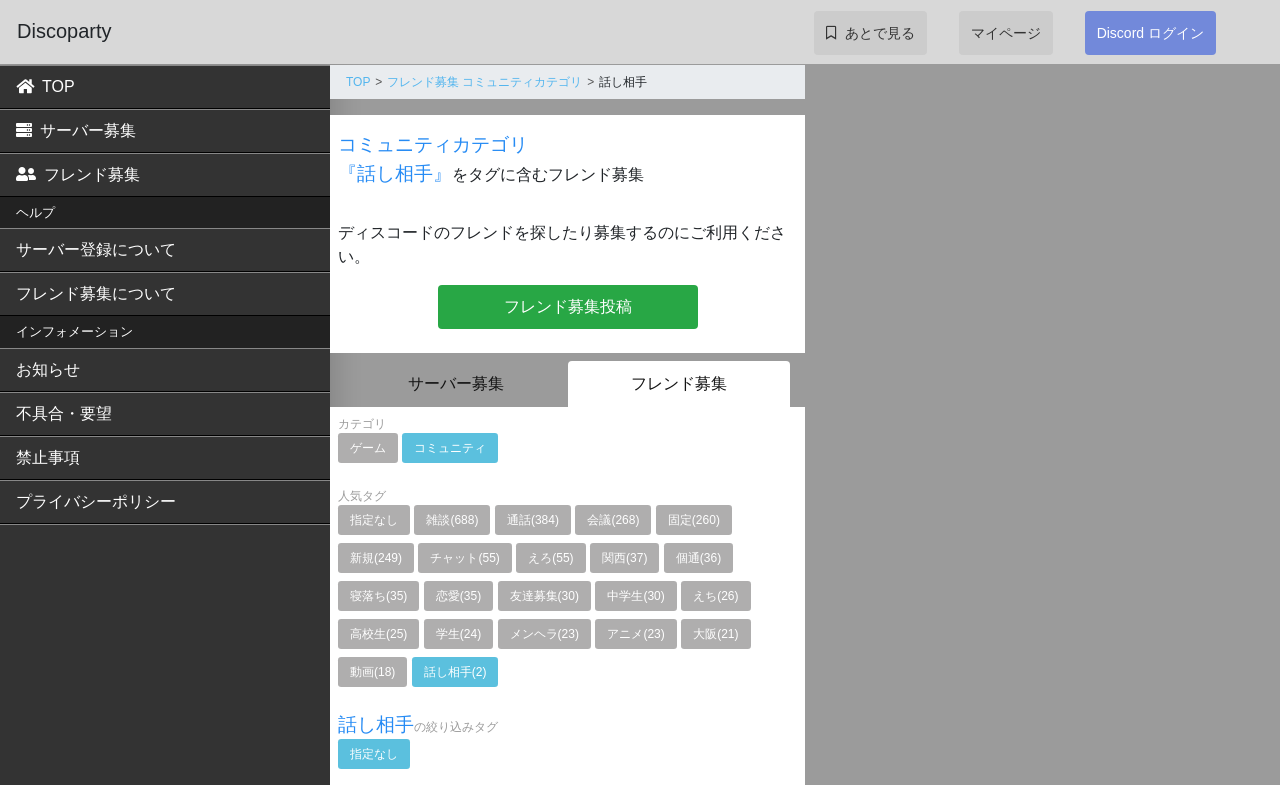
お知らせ (48, 369)
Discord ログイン (1150, 33)
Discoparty (64, 31)
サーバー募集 (76, 130)
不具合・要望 (64, 413)
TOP (45, 86)
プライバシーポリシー (96, 501)
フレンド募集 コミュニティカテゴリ (484, 82)
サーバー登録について (96, 249)
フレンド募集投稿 (568, 306)
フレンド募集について (96, 293)
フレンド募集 (78, 174)
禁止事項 (48, 457)
